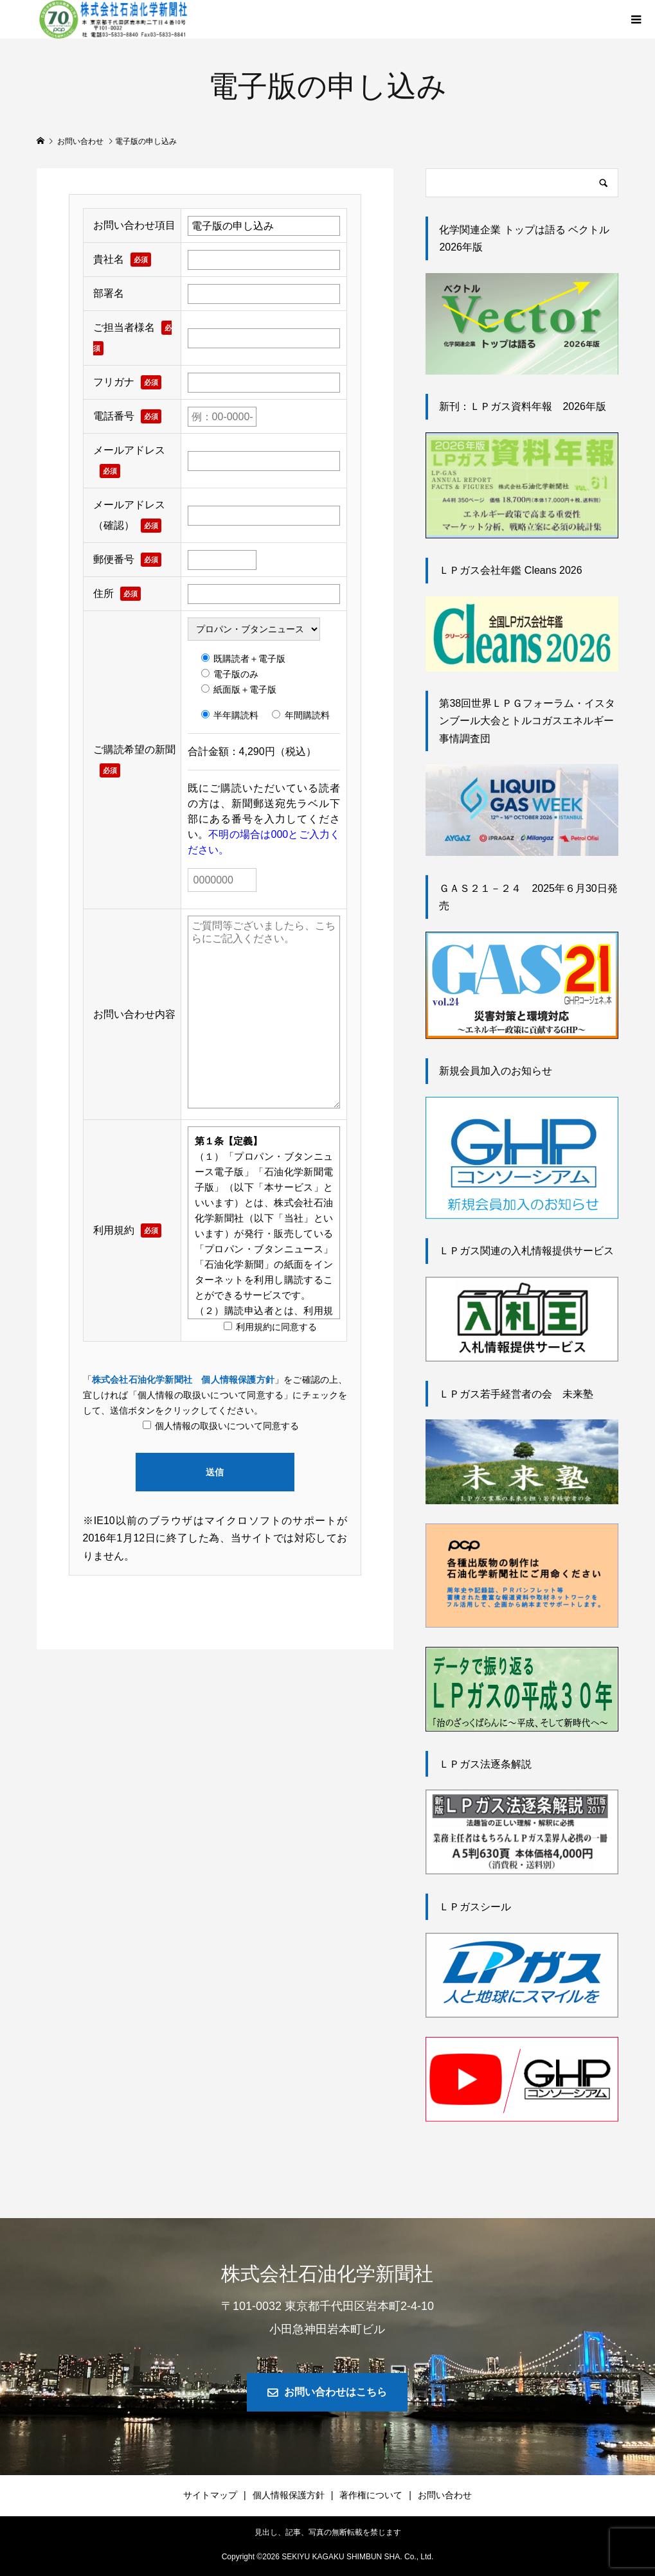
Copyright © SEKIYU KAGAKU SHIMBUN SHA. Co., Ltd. (328, 2556)
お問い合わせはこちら (335, 2391)
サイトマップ (210, 2495)
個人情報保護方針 (289, 2495)
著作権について (370, 2495)
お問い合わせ (445, 2495)
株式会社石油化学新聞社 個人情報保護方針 (183, 1379)
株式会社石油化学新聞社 (327, 2273)
